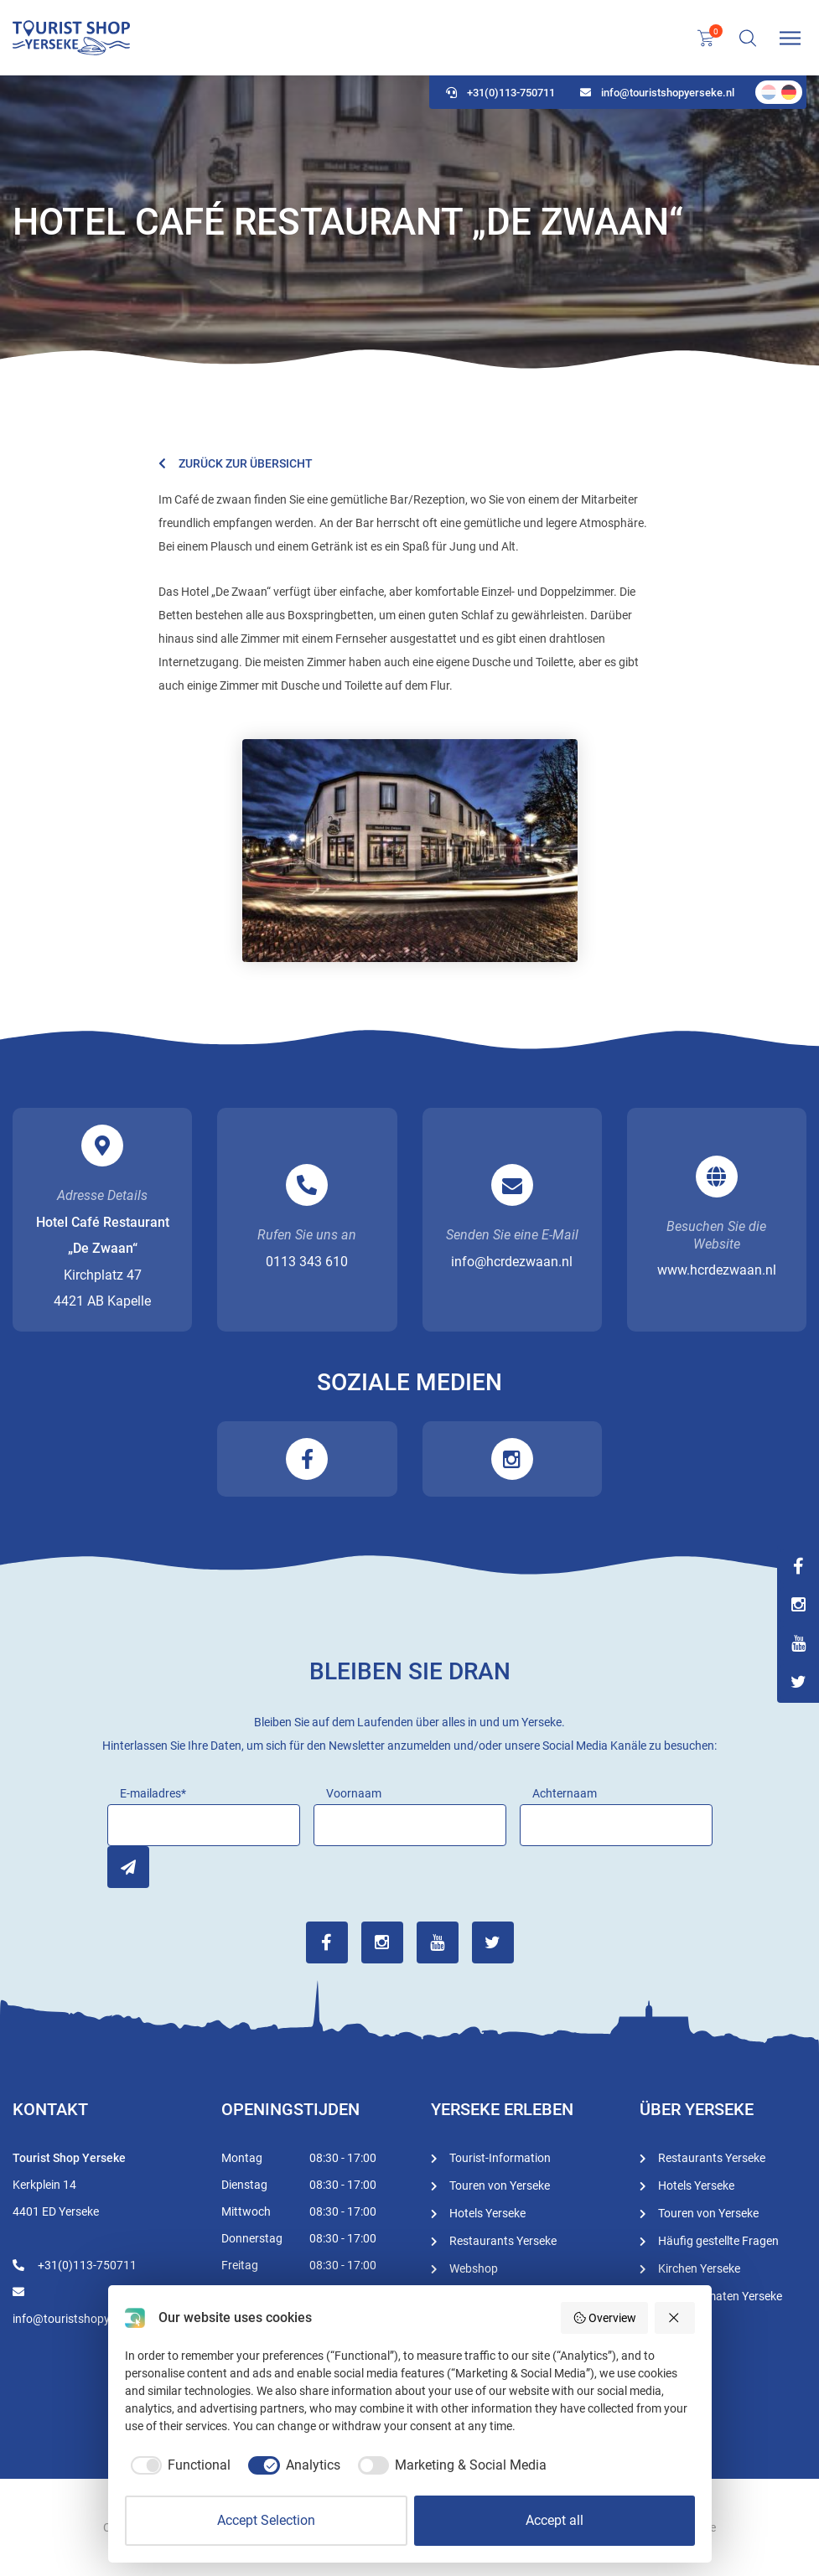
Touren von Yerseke (499, 2185)
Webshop (473, 2268)
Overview (605, 2317)
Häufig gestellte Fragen (718, 2241)
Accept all (554, 2520)
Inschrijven (128, 1867)
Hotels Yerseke (487, 2213)
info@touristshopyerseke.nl (657, 92)
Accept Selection (266, 2520)
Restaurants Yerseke (503, 2241)
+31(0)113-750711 (500, 92)
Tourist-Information (500, 2158)
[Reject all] (675, 2318)
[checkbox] (178, 2465)
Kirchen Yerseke (699, 2268)
